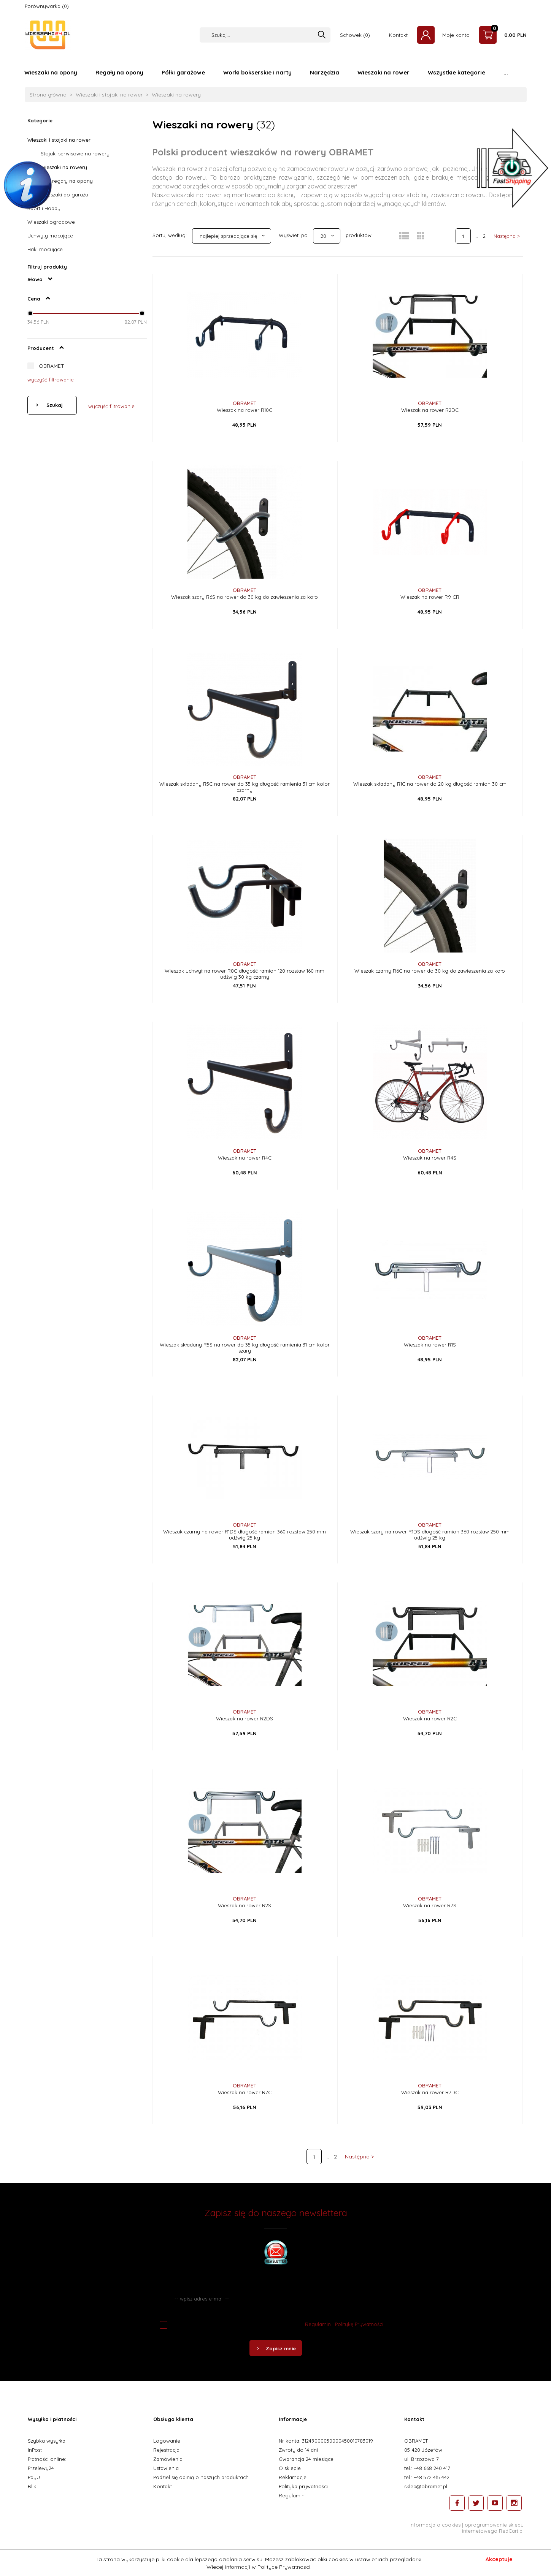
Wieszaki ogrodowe (51, 222)
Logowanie (166, 2441)
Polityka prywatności (303, 2486)
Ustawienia (166, 2468)
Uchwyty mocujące (50, 236)
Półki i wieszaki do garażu (57, 194)
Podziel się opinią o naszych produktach (201, 2477)
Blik (32, 2486)
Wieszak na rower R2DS (244, 1718)
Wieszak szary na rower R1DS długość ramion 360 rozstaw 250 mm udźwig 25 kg (430, 1535)
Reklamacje (292, 2477)
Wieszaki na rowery (64, 167)
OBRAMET (51, 365)
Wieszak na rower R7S (429, 1905)
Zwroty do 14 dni (298, 2450)
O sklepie (290, 2468)
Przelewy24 (41, 2468)
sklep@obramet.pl (425, 2486)
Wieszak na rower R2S (244, 1905)
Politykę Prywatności (359, 2324)
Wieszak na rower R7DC (430, 2092)
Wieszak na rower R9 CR (429, 597)
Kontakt (398, 35)
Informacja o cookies (435, 2525)
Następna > (507, 236)
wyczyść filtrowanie (50, 380)
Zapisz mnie (276, 2348)
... (505, 72)
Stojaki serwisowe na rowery (75, 153)
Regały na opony (119, 72)
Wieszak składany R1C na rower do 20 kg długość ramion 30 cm (430, 784)
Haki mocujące (45, 249)
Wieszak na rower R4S (429, 1158)
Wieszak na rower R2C (430, 1718)
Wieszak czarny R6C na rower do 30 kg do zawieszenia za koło (429, 971)
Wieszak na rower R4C (245, 1158)
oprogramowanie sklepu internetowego (493, 2528)
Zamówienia (168, 2459)
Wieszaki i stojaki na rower (59, 140)
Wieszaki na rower (383, 72)
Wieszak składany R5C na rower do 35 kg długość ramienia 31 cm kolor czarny (244, 787)
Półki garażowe (183, 72)
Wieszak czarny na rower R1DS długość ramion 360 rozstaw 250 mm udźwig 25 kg (244, 1535)
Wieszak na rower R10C (244, 410)
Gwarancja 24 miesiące (306, 2459)
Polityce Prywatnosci (283, 2566)
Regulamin (318, 2324)
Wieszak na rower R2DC (430, 410)
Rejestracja (166, 2450)
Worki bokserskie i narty (257, 72)
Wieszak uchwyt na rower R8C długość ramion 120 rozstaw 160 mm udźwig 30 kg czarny (244, 974)
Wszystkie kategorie (456, 72)
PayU (34, 2477)
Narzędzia (324, 72)
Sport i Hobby (43, 208)
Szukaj (54, 405)
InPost (35, 2450)
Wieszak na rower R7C (245, 2092)
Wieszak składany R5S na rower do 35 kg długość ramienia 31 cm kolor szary (245, 1348)
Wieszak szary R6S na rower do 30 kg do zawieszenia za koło (244, 597)
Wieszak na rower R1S (430, 1345)
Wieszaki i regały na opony (60, 181)
